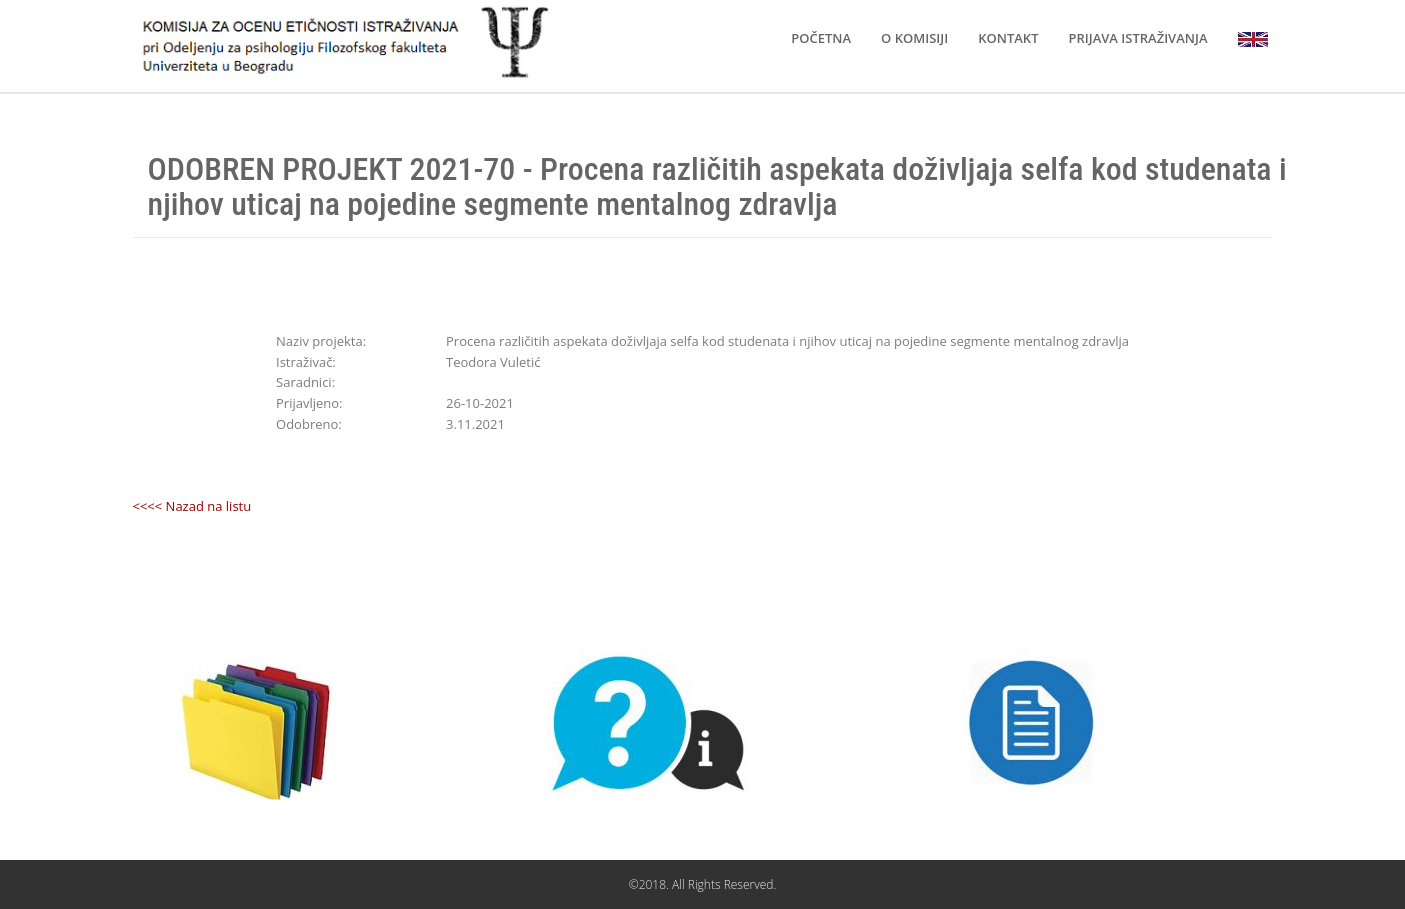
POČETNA (821, 38)
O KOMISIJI (914, 38)
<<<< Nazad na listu (192, 506)
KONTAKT (1008, 38)
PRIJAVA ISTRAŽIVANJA (1137, 38)
